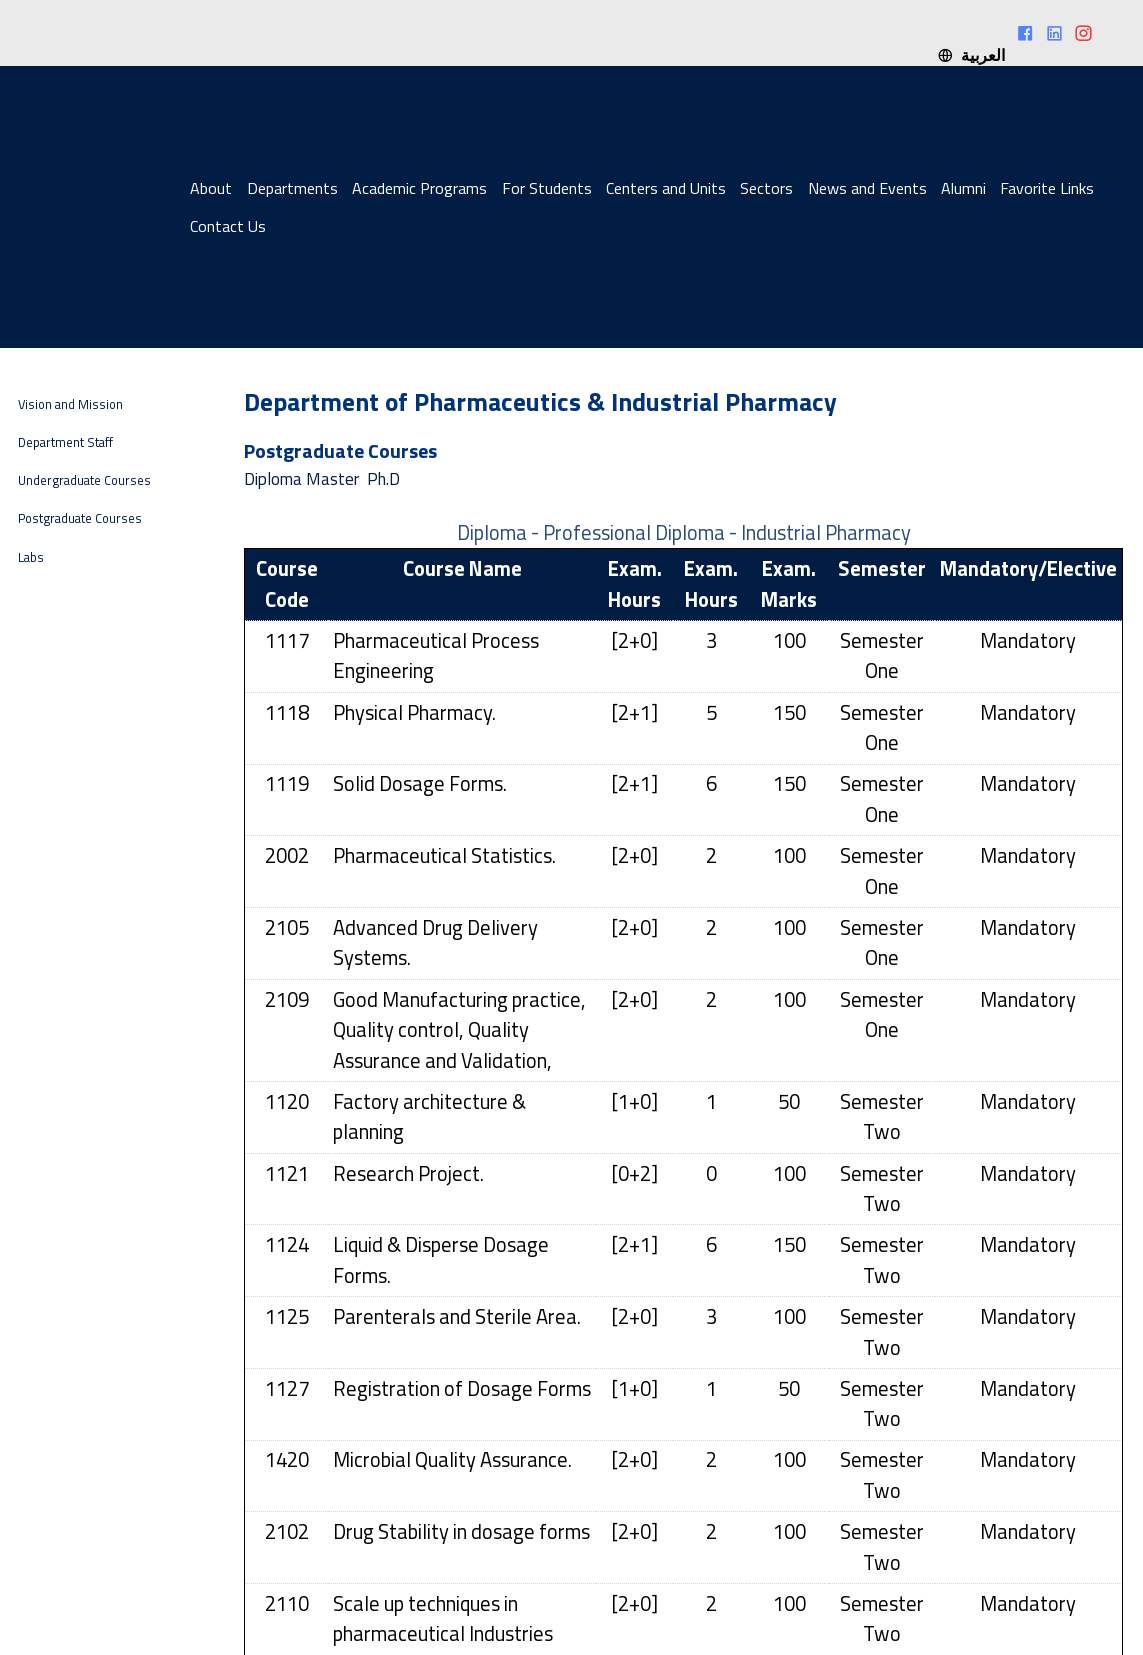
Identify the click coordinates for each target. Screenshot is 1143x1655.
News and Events (867, 188)
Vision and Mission (70, 404)
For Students (547, 188)
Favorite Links (1047, 188)
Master (332, 479)
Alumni (963, 188)
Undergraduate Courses (84, 480)
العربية (971, 55)
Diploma (273, 479)
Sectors (766, 188)
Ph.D (383, 479)
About (211, 188)
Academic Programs (419, 188)
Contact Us (228, 226)
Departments (292, 188)
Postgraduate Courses (80, 518)
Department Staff (65, 442)
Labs (31, 557)
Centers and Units (666, 188)
